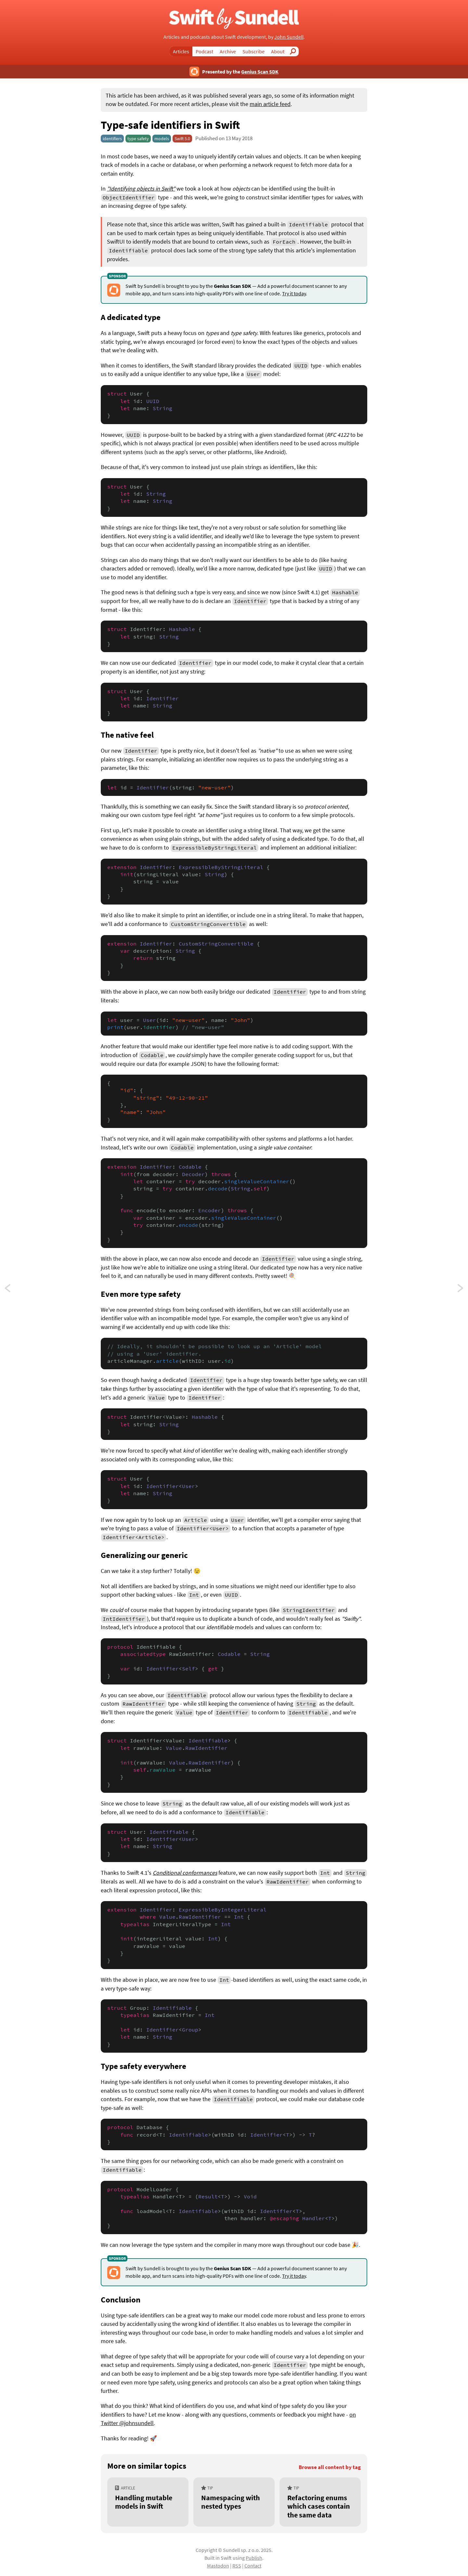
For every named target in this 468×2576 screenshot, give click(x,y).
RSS (236, 2565)
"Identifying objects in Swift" (141, 188)
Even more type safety (141, 1294)
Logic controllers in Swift (461, 1290)
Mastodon (218, 2565)
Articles (181, 51)
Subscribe (253, 51)
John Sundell (289, 37)
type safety (138, 138)
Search (295, 51)
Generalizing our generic (144, 1555)
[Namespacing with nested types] (234, 2502)
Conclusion (120, 2299)
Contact (252, 2565)
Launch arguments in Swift (13, 1290)
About (277, 51)
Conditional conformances (185, 1872)
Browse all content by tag (330, 2467)
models (161, 138)
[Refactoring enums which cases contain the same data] (320, 2502)
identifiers (112, 138)
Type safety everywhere (143, 2066)
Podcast (204, 51)
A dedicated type (131, 317)
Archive (228, 51)
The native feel (127, 735)
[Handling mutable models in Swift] (147, 2502)
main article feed (270, 104)
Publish (254, 2558)
